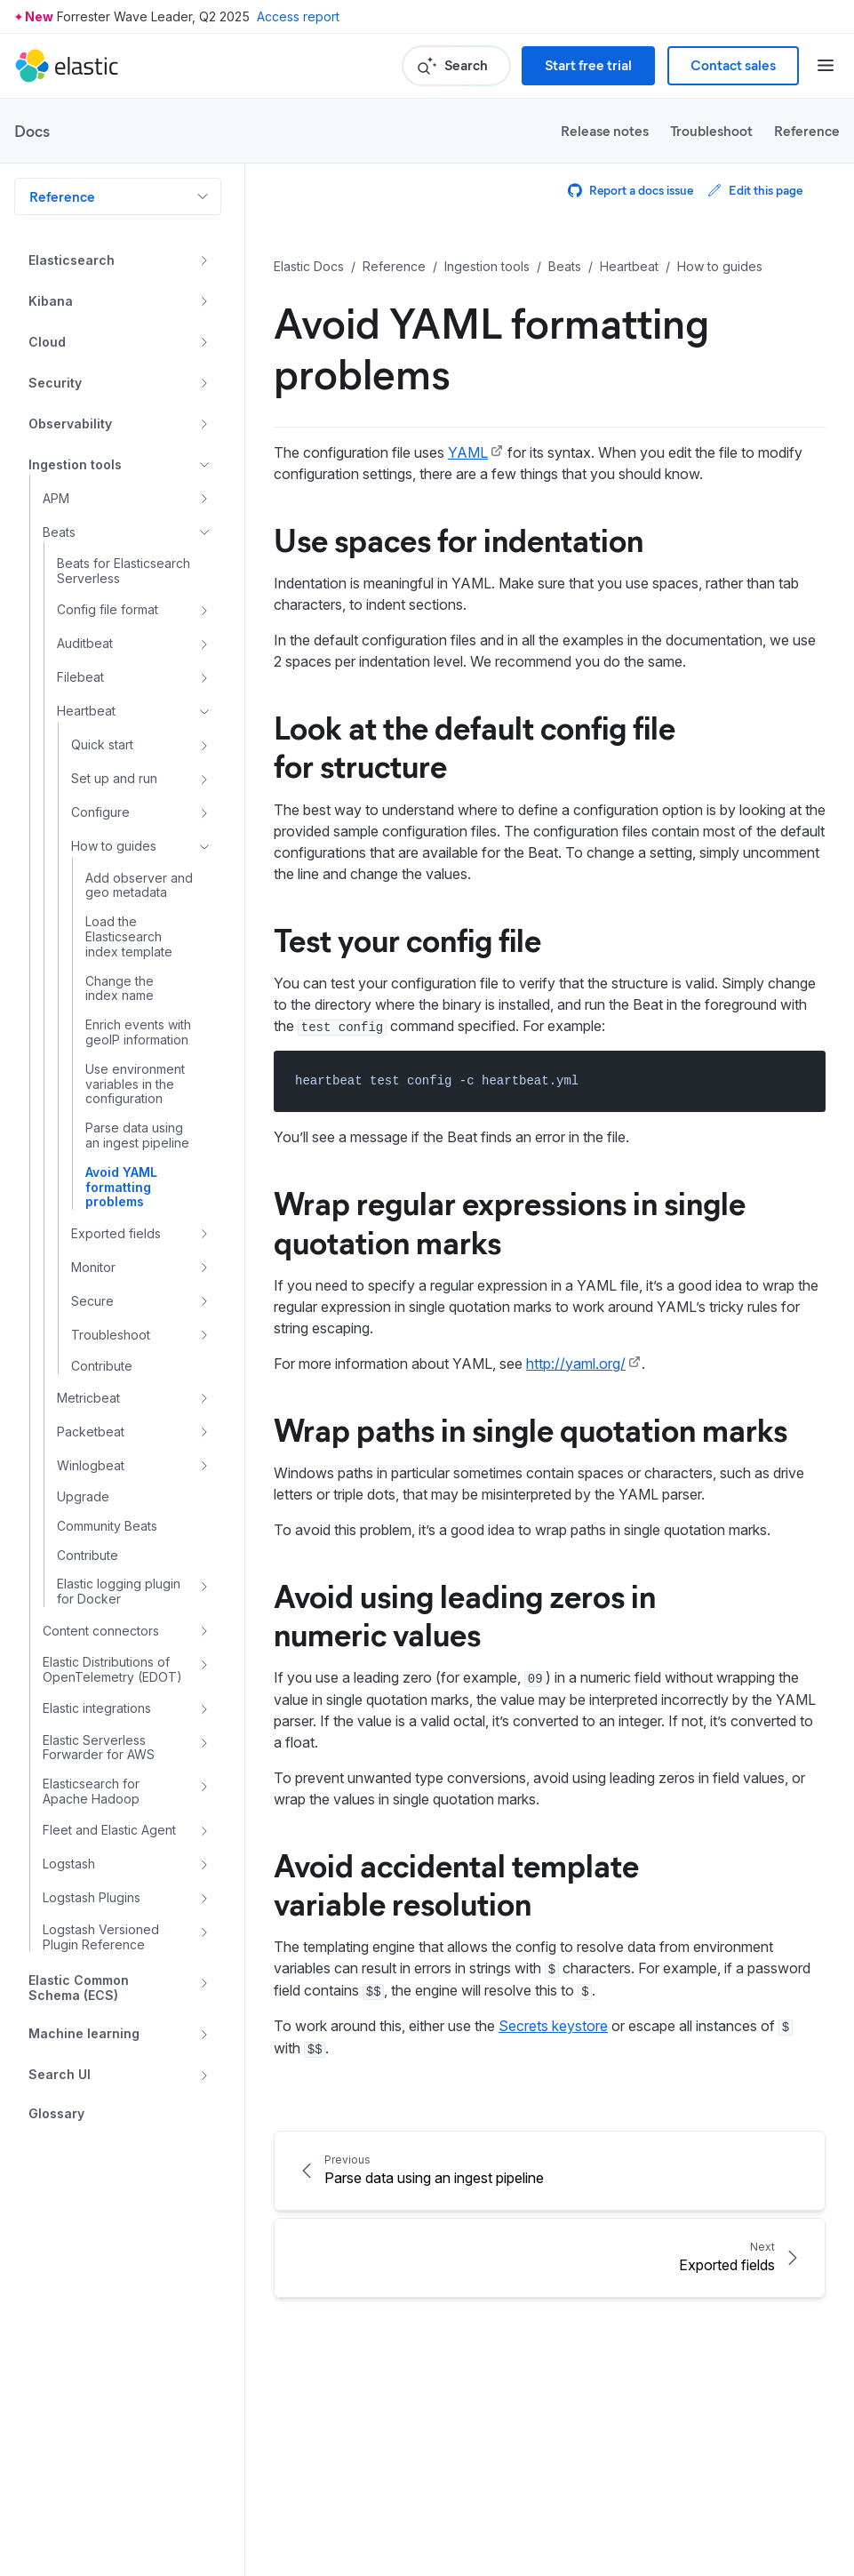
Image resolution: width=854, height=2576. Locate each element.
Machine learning (84, 2033)
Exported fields (116, 1233)
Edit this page (754, 189)
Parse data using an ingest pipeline (137, 1135)
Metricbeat (88, 1397)
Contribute (101, 1366)
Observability (70, 423)
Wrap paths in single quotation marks (530, 1428)
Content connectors (101, 1630)
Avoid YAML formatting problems (121, 1187)
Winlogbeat (90, 1465)
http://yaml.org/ (576, 1363)
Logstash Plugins (91, 1897)
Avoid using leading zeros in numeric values (465, 1613)
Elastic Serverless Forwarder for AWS (99, 1748)
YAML (468, 452)
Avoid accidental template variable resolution (456, 1883)
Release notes (605, 130)
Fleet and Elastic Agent (109, 1829)
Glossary (56, 2114)
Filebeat (80, 676)
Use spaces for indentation (458, 538)
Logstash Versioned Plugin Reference (101, 1937)
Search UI (59, 2074)
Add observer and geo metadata (139, 885)
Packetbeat (90, 1431)
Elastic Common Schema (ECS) (78, 1988)
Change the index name (119, 989)
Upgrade (83, 1497)
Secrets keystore (553, 2026)
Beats (59, 532)
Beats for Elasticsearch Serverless (123, 571)
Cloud (47, 341)
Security (55, 382)
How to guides (113, 845)
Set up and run (114, 778)
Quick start (102, 744)
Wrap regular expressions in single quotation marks (510, 1220)
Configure (100, 812)
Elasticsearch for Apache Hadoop (91, 1791)
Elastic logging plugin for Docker (118, 1591)
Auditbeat (85, 643)
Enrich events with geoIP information (138, 1032)
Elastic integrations (97, 1708)
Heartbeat (86, 710)
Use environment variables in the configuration (135, 1084)
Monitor (93, 1267)
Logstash (69, 1863)
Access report (298, 16)
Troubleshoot (711, 130)
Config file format (107, 609)
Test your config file (407, 938)
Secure (92, 1300)
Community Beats (107, 1526)
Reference (807, 130)
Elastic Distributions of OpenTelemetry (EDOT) (112, 1669)
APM (56, 498)
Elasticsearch (71, 260)
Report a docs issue (630, 189)
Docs (32, 131)
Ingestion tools (75, 464)
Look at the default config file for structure (474, 745)
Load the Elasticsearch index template (128, 937)
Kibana (50, 300)
